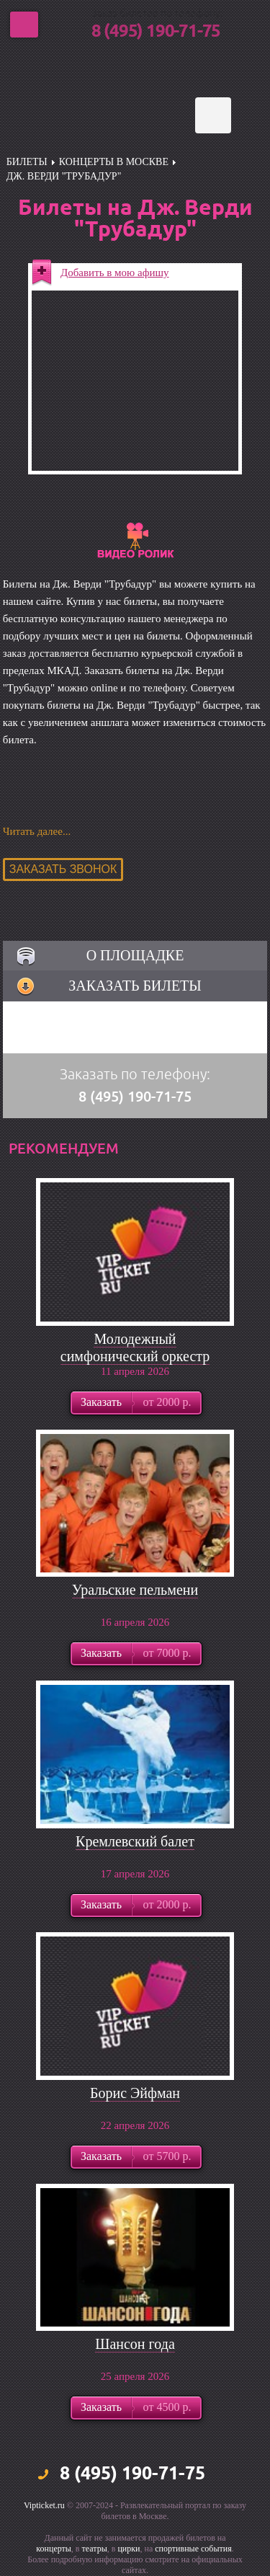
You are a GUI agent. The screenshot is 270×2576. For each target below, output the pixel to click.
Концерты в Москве (113, 161)
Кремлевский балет (135, 1841)
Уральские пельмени (135, 1590)
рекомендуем (64, 1148)
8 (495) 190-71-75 (156, 31)
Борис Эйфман (135, 2093)
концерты (53, 2549)
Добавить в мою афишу (114, 272)
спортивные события (193, 2549)
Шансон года (135, 2344)
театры (94, 2549)
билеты (27, 161)
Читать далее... (37, 831)
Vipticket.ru (44, 2505)
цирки (128, 2549)
